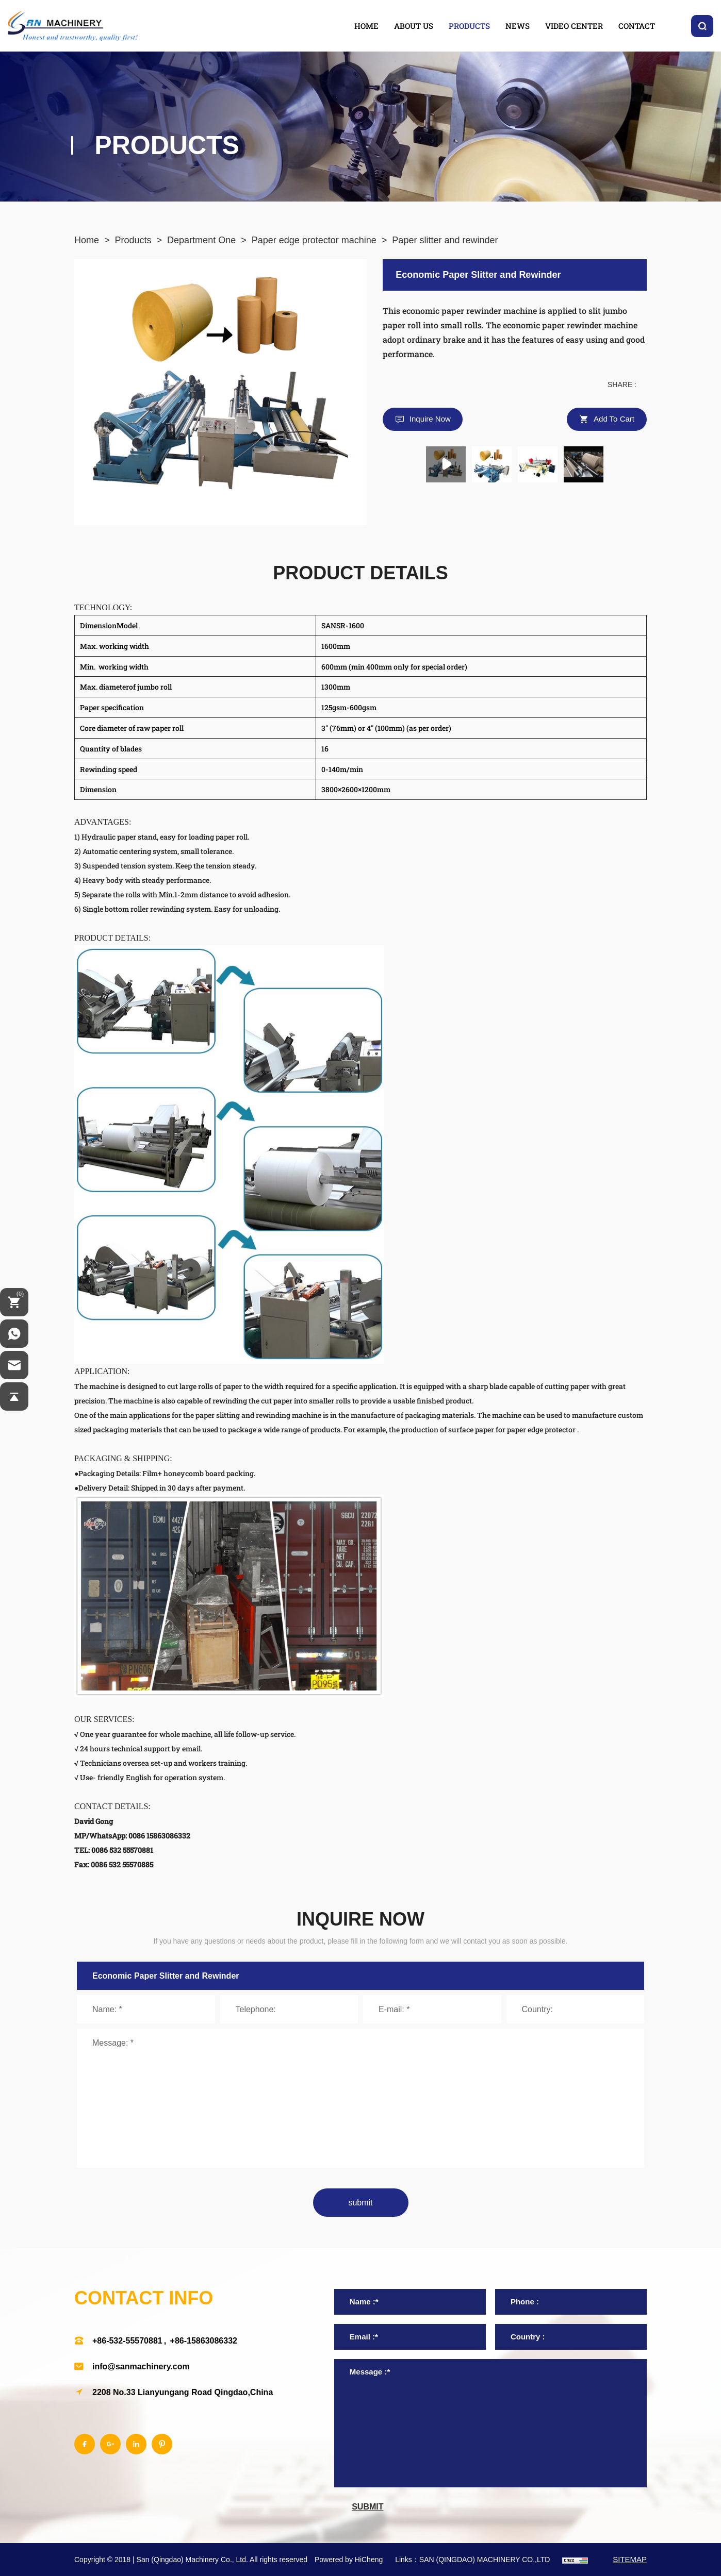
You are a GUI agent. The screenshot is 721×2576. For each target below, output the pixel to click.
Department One (201, 240)
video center (574, 26)
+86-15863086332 (203, 2340)
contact (636, 26)
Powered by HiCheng (349, 2559)
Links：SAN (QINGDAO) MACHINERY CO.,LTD (472, 2559)
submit (360, 2202)
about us (413, 26)
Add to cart (614, 418)
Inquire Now (430, 418)
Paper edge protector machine (314, 240)
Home (86, 240)
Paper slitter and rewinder (445, 240)
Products (133, 240)
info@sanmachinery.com (141, 2366)
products (469, 26)
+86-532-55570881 (127, 2340)
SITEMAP (630, 2559)
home (366, 26)
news (517, 26)
